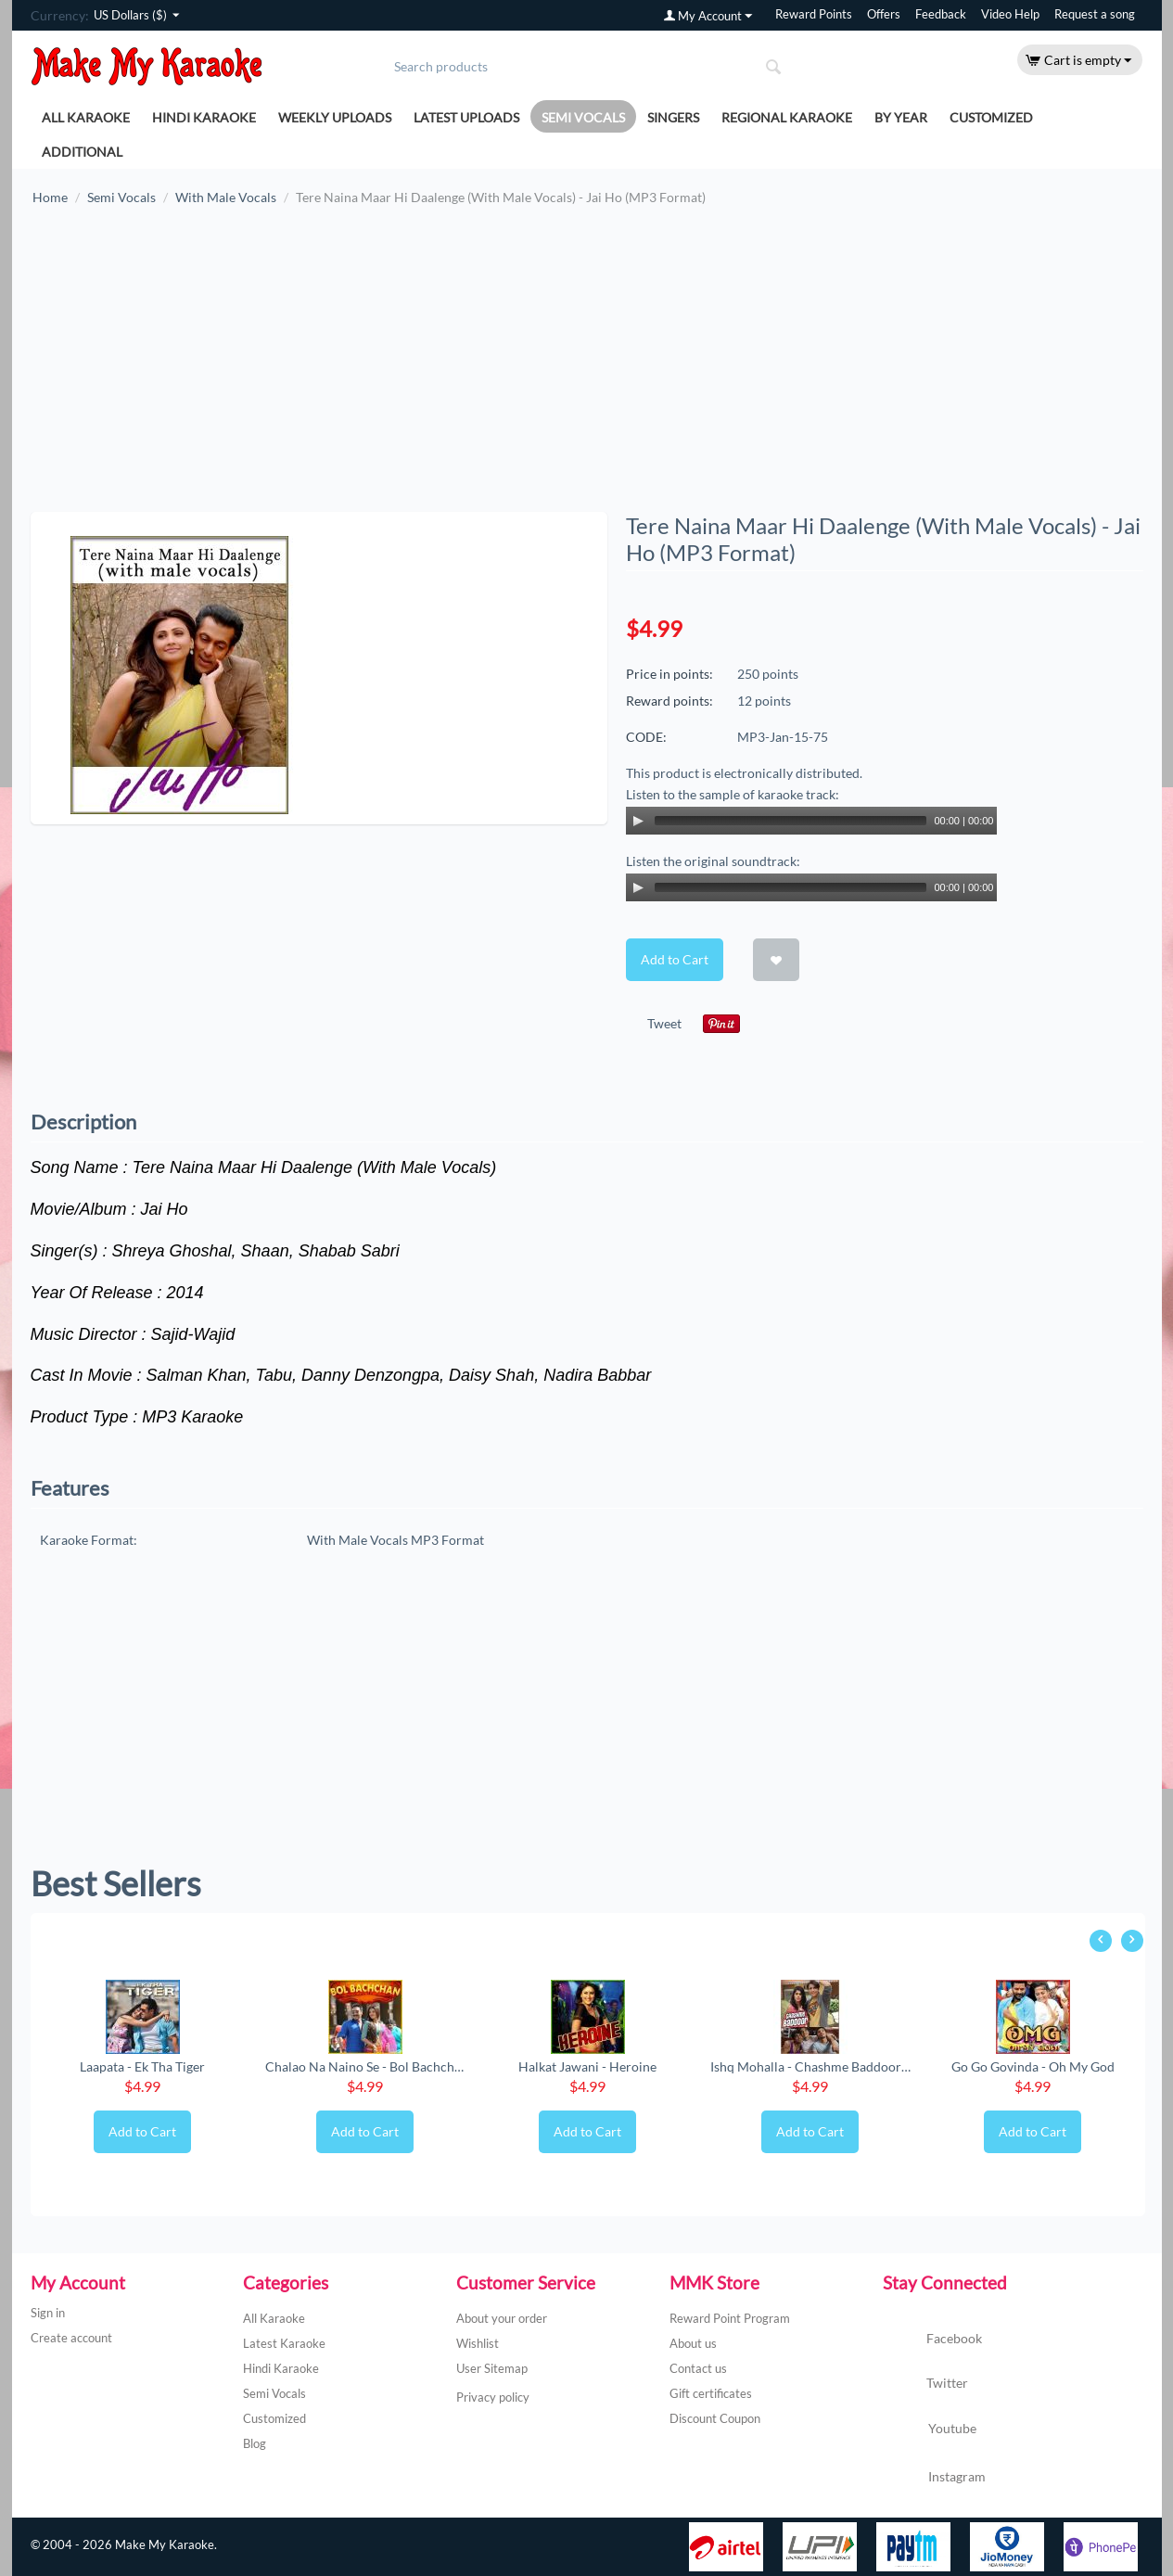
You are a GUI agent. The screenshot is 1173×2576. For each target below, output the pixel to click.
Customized (991, 117)
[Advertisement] (587, 368)
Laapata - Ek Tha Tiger (142, 2066)
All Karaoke (86, 117)
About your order (501, 2318)
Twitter (925, 2384)
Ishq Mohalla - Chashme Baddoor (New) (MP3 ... (810, 2066)
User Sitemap (492, 2368)
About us (693, 2343)
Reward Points (813, 14)
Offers (883, 14)
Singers (673, 117)
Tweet (664, 1023)
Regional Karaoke (786, 117)
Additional (82, 151)
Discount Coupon (714, 2418)
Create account (71, 2337)
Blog (254, 2443)
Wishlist (477, 2343)
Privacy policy (492, 2397)
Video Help (1010, 14)
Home (50, 197)
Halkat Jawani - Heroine (587, 2066)
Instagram (934, 2477)
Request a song (1094, 14)
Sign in (48, 2312)
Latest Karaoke (284, 2343)
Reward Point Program (729, 2318)
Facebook (932, 2339)
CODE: (646, 737)
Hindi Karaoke (204, 117)
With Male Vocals (225, 197)
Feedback (940, 14)
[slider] (791, 820)
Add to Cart (674, 959)
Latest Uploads (466, 117)
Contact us (698, 2368)
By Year (900, 117)
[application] (811, 821)
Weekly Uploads (334, 117)
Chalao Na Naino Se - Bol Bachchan (365, 2066)
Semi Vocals (583, 117)
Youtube (929, 2430)
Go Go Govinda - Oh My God (1033, 2066)
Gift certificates (710, 2393)
